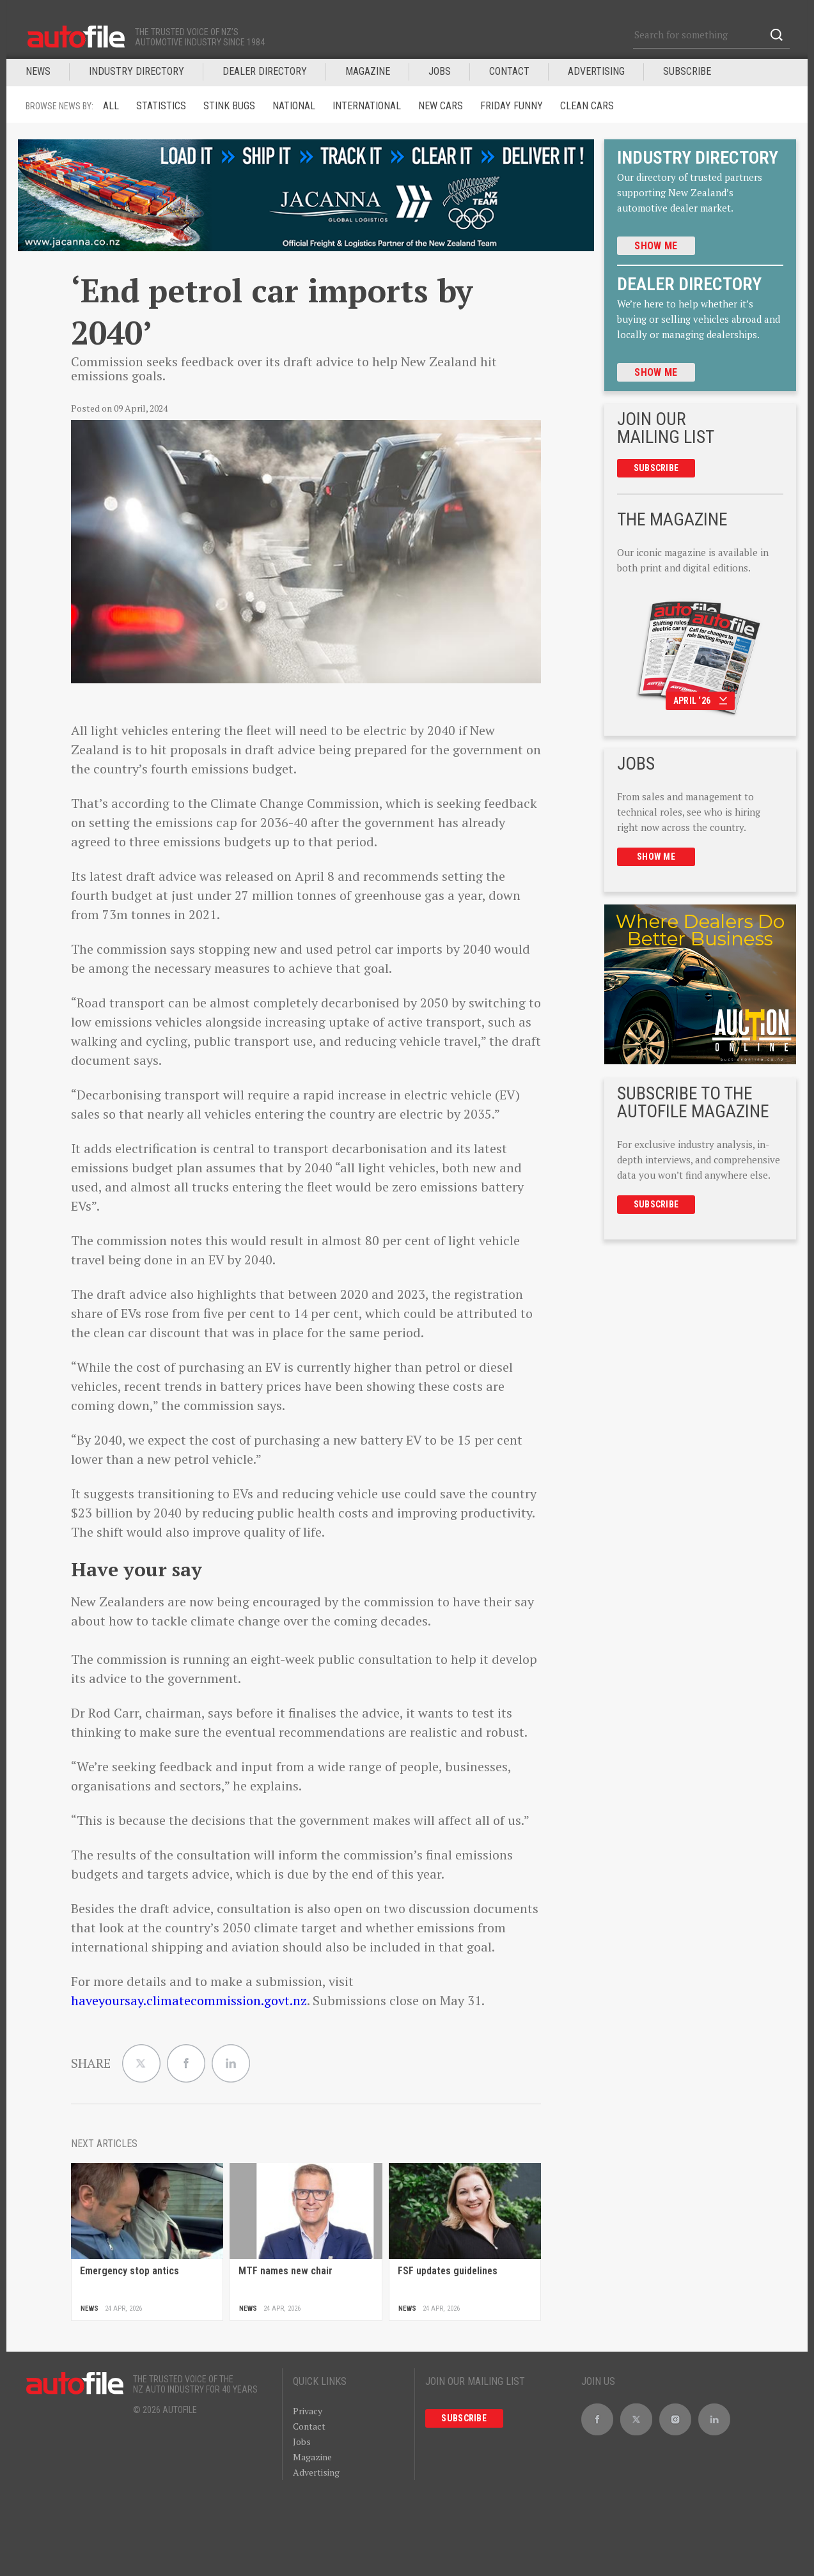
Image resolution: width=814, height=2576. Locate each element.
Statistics (161, 106)
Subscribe (687, 71)
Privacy (307, 2411)
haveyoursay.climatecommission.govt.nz (189, 2000)
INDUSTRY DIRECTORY (136, 71)
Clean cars (587, 106)
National (293, 106)
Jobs (302, 2441)
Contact (509, 71)
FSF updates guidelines (447, 2271)
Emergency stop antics (129, 2271)
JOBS (439, 71)
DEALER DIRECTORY (265, 71)
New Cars (440, 106)
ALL (111, 106)
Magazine (312, 2457)
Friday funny (511, 106)
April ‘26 (700, 700)
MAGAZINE (367, 71)
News (38, 71)
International (367, 106)
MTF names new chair (286, 2271)
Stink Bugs (229, 106)
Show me (655, 246)
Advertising (596, 71)
